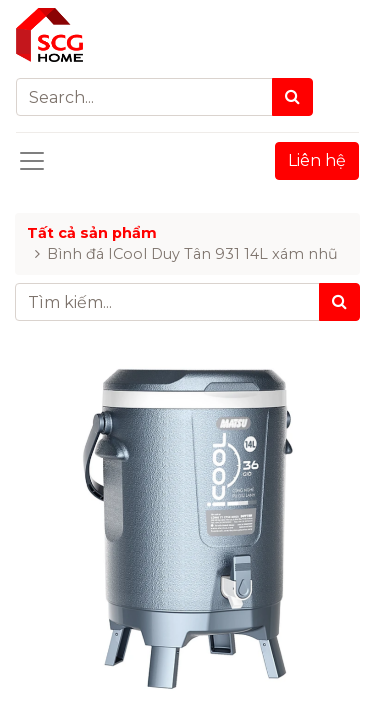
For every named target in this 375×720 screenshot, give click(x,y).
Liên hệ (317, 160)
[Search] (292, 97)
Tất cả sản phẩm (92, 233)
